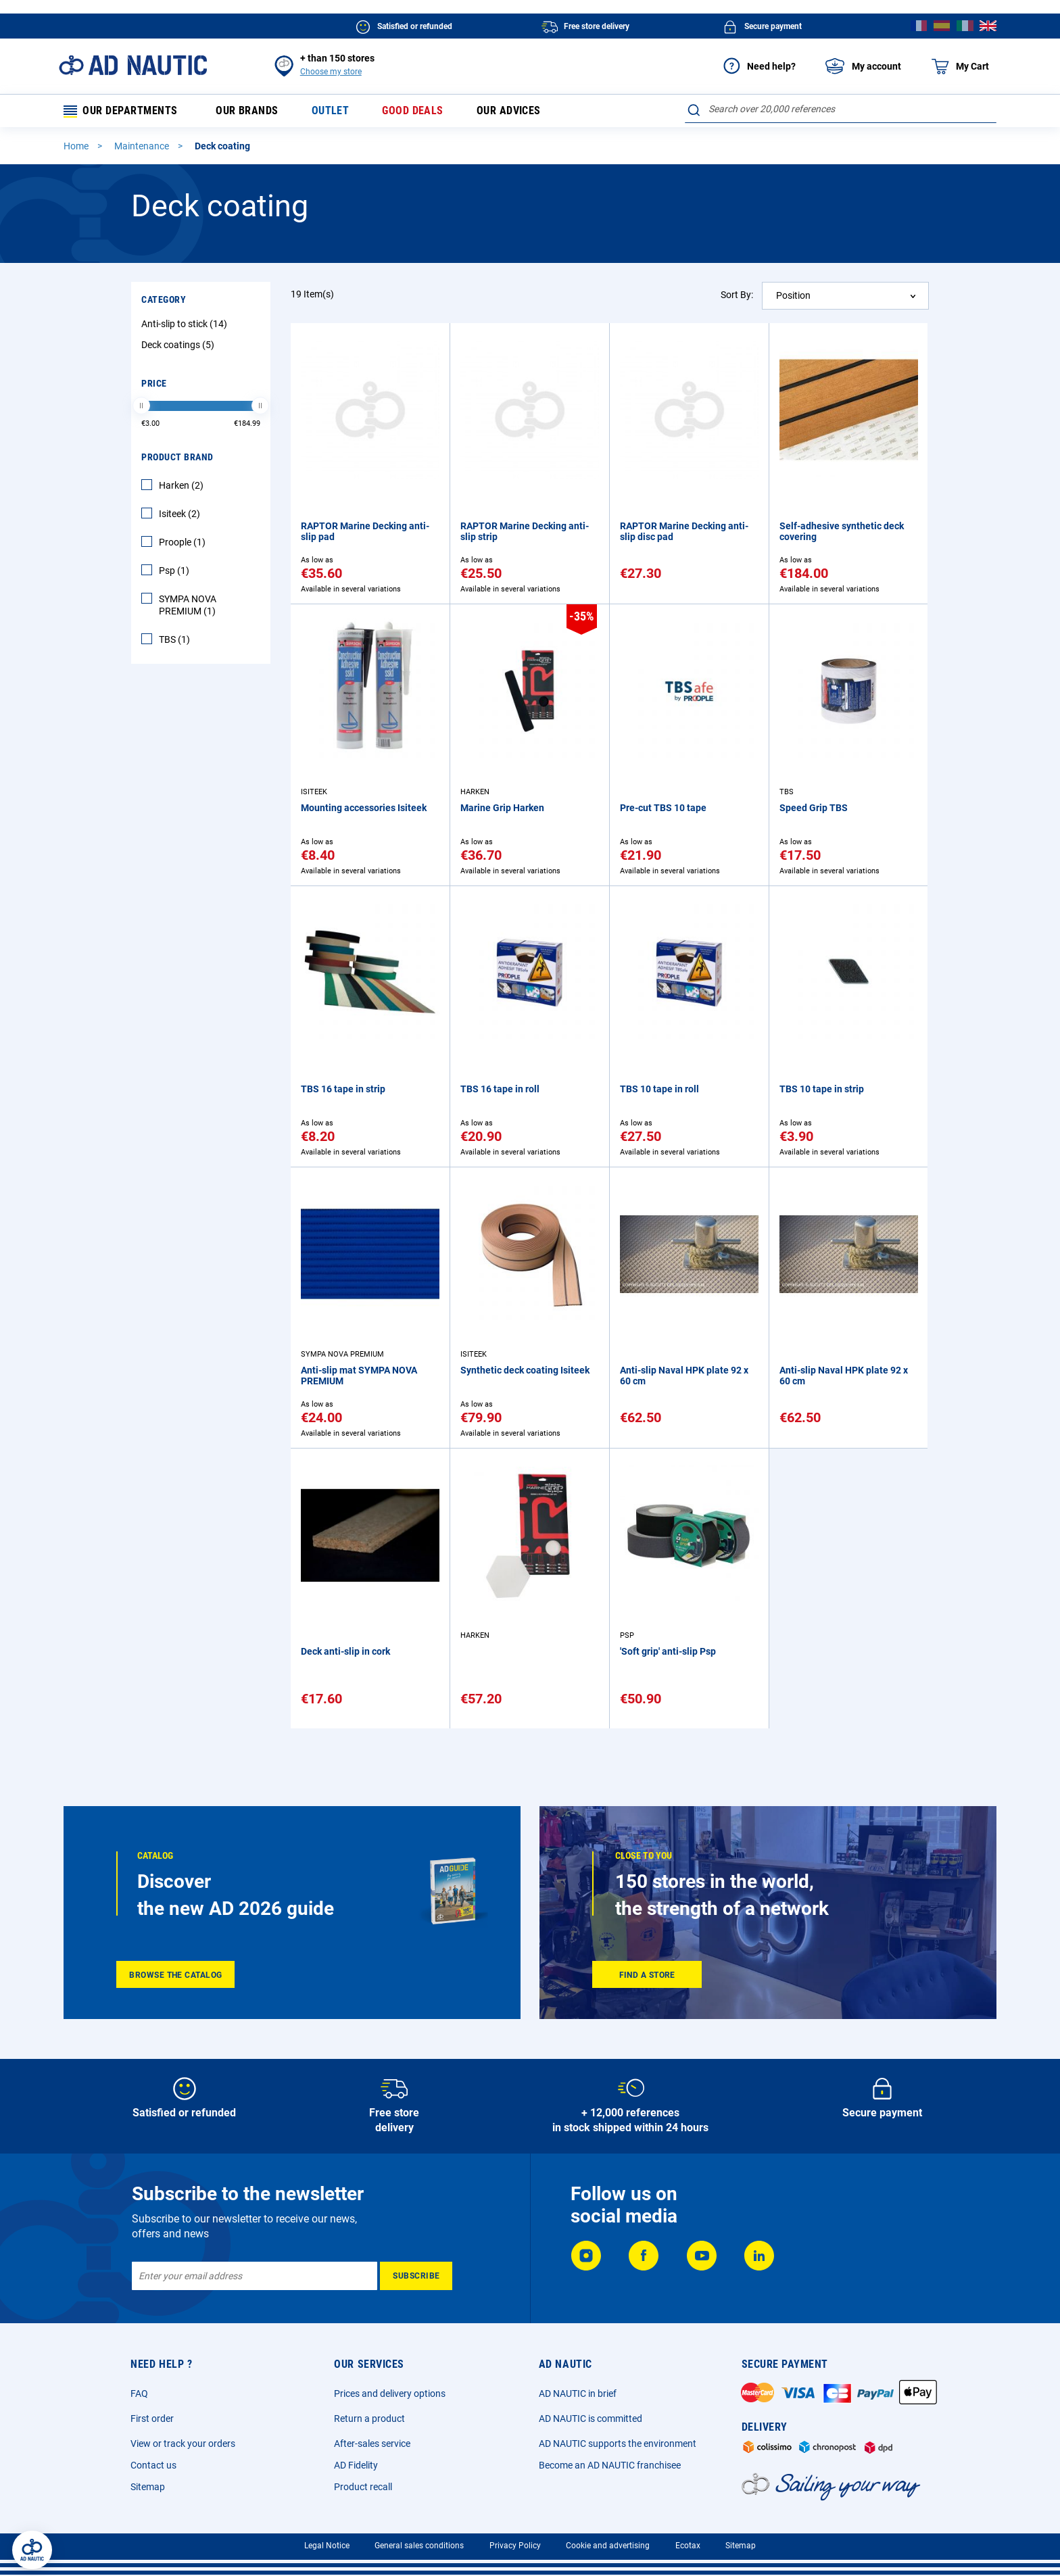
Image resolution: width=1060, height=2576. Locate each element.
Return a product (369, 2418)
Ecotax (687, 2545)
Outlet (328, 111)
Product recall (363, 2486)
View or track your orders (182, 2443)
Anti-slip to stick (186, 325)
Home (77, 148)
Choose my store (331, 71)
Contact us (153, 2465)
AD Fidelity (356, 2465)
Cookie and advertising (608, 2545)
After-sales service (372, 2443)
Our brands (245, 111)
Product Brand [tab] (177, 459)
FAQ (139, 2393)
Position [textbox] (793, 297)
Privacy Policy (515, 2545)
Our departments (121, 111)
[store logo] (133, 65)
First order (152, 2418)
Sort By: (737, 296)
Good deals (410, 111)
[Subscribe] (416, 2276)
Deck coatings (179, 346)
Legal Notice (327, 2545)
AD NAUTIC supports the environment (617, 2443)
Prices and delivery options (389, 2393)
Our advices (507, 111)
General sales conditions (419, 2545)
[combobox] (840, 109)
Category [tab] (163, 301)
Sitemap (147, 2486)
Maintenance (142, 148)
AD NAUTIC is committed (590, 2418)
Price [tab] (154, 385)
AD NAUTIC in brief (578, 2393)
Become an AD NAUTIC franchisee (610, 2465)
